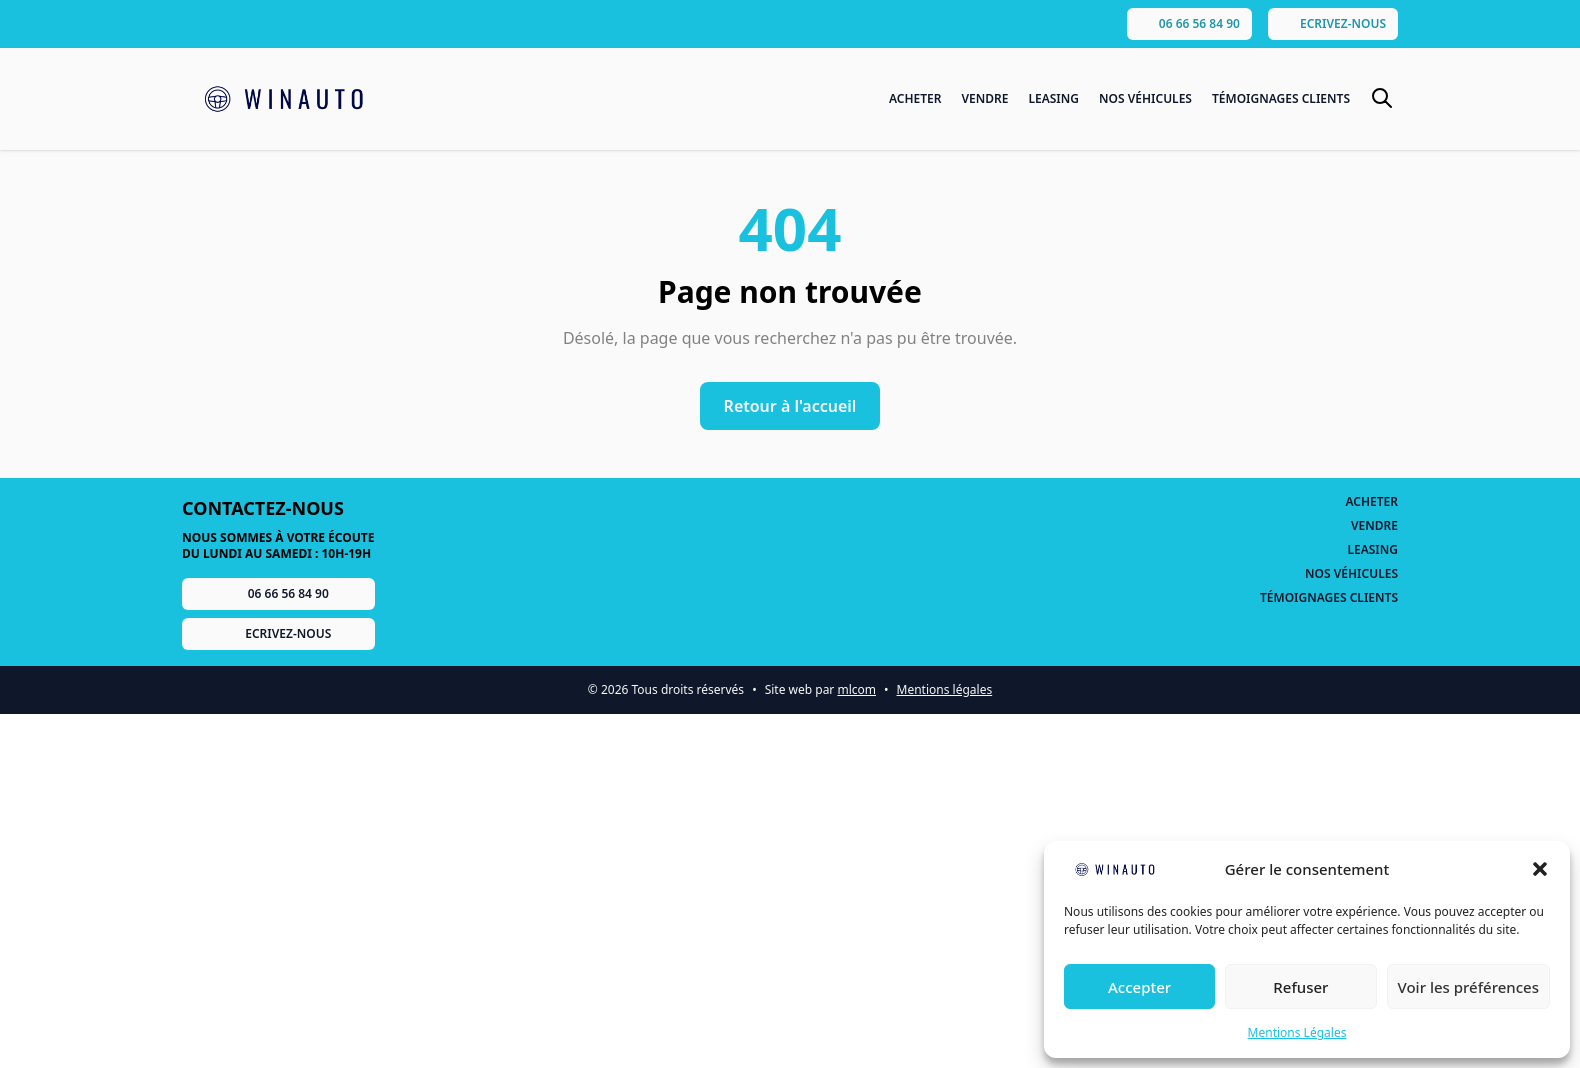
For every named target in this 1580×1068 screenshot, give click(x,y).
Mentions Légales (1297, 1032)
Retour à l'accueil (790, 406)
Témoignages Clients (1281, 98)
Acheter (915, 98)
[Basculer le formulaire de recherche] (1382, 98)
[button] (1540, 869)
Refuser (1300, 987)
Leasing (1053, 98)
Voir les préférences (1468, 987)
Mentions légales (945, 689)
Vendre (984, 98)
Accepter (1139, 987)
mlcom (856, 689)
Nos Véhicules (1145, 98)
